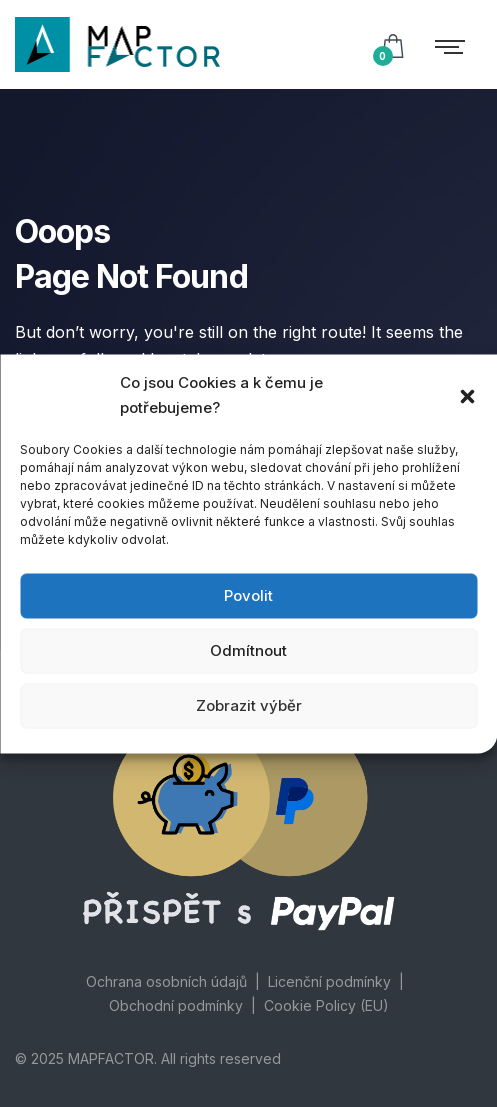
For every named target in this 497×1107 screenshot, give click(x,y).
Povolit (248, 595)
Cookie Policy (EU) (326, 1005)
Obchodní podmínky (176, 1005)
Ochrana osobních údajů (166, 981)
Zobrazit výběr (249, 705)
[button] (467, 395)
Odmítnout (248, 650)
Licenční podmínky (329, 981)
